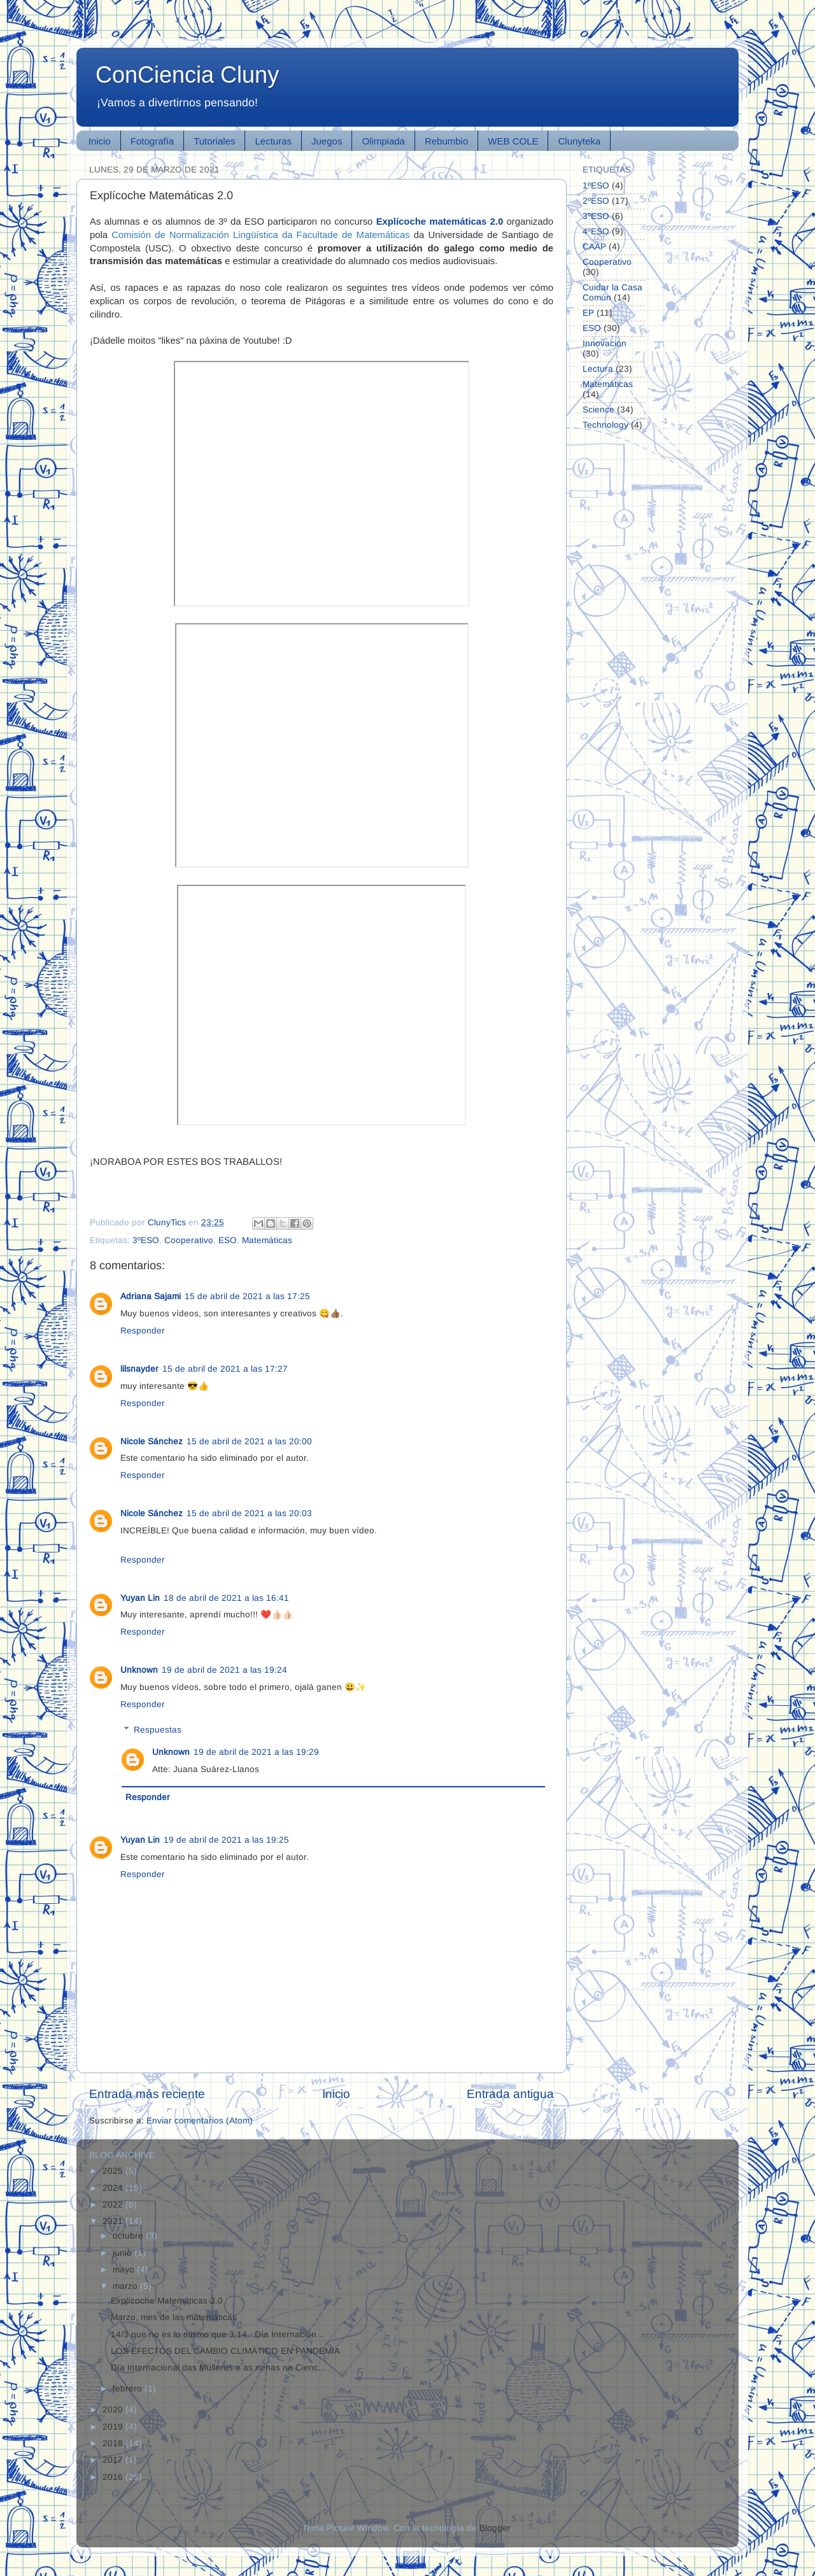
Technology (605, 425)
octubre (129, 2236)
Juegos (326, 141)
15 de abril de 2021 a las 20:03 (249, 1513)
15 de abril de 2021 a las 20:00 (249, 1441)
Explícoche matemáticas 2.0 (440, 221)
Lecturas (273, 141)
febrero (129, 2388)
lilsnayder (139, 1369)
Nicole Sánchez (151, 1441)
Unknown (139, 1670)
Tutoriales (214, 141)
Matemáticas (267, 1240)
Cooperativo (188, 1240)
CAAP (594, 246)
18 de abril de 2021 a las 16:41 (226, 1598)
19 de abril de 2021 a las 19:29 (256, 1752)
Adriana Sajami (150, 1296)
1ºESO (596, 185)
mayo (125, 2269)
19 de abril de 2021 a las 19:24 (224, 1670)
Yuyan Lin (140, 1598)
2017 (114, 2460)
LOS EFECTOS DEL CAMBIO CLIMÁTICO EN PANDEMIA (225, 2351)
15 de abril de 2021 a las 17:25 (247, 1296)
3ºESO (145, 1240)
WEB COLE (513, 141)
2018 (114, 2443)
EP (588, 313)
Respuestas (157, 1730)
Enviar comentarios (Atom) (199, 2120)
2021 (114, 2221)
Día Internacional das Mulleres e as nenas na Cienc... (218, 2367)
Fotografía (152, 141)
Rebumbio (446, 141)
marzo (126, 2286)
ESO (227, 1240)
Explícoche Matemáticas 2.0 (167, 2300)
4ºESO (596, 231)
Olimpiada (383, 141)
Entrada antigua (510, 2094)
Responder (142, 1330)
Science (598, 409)
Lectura (598, 369)
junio (123, 2253)
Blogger (494, 2528)
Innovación (605, 343)
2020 (114, 2409)
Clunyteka (579, 141)
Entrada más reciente (147, 2094)
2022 (114, 2204)
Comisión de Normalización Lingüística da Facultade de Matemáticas (260, 235)
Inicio (100, 141)
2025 (114, 2171)
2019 (114, 2427)
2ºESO (596, 201)
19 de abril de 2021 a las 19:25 (226, 1840)
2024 (114, 2188)
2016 (114, 2477)
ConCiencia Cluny (187, 75)
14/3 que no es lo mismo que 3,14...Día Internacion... (217, 2334)
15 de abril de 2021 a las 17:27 (225, 1369)
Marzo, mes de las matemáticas (174, 2317)
